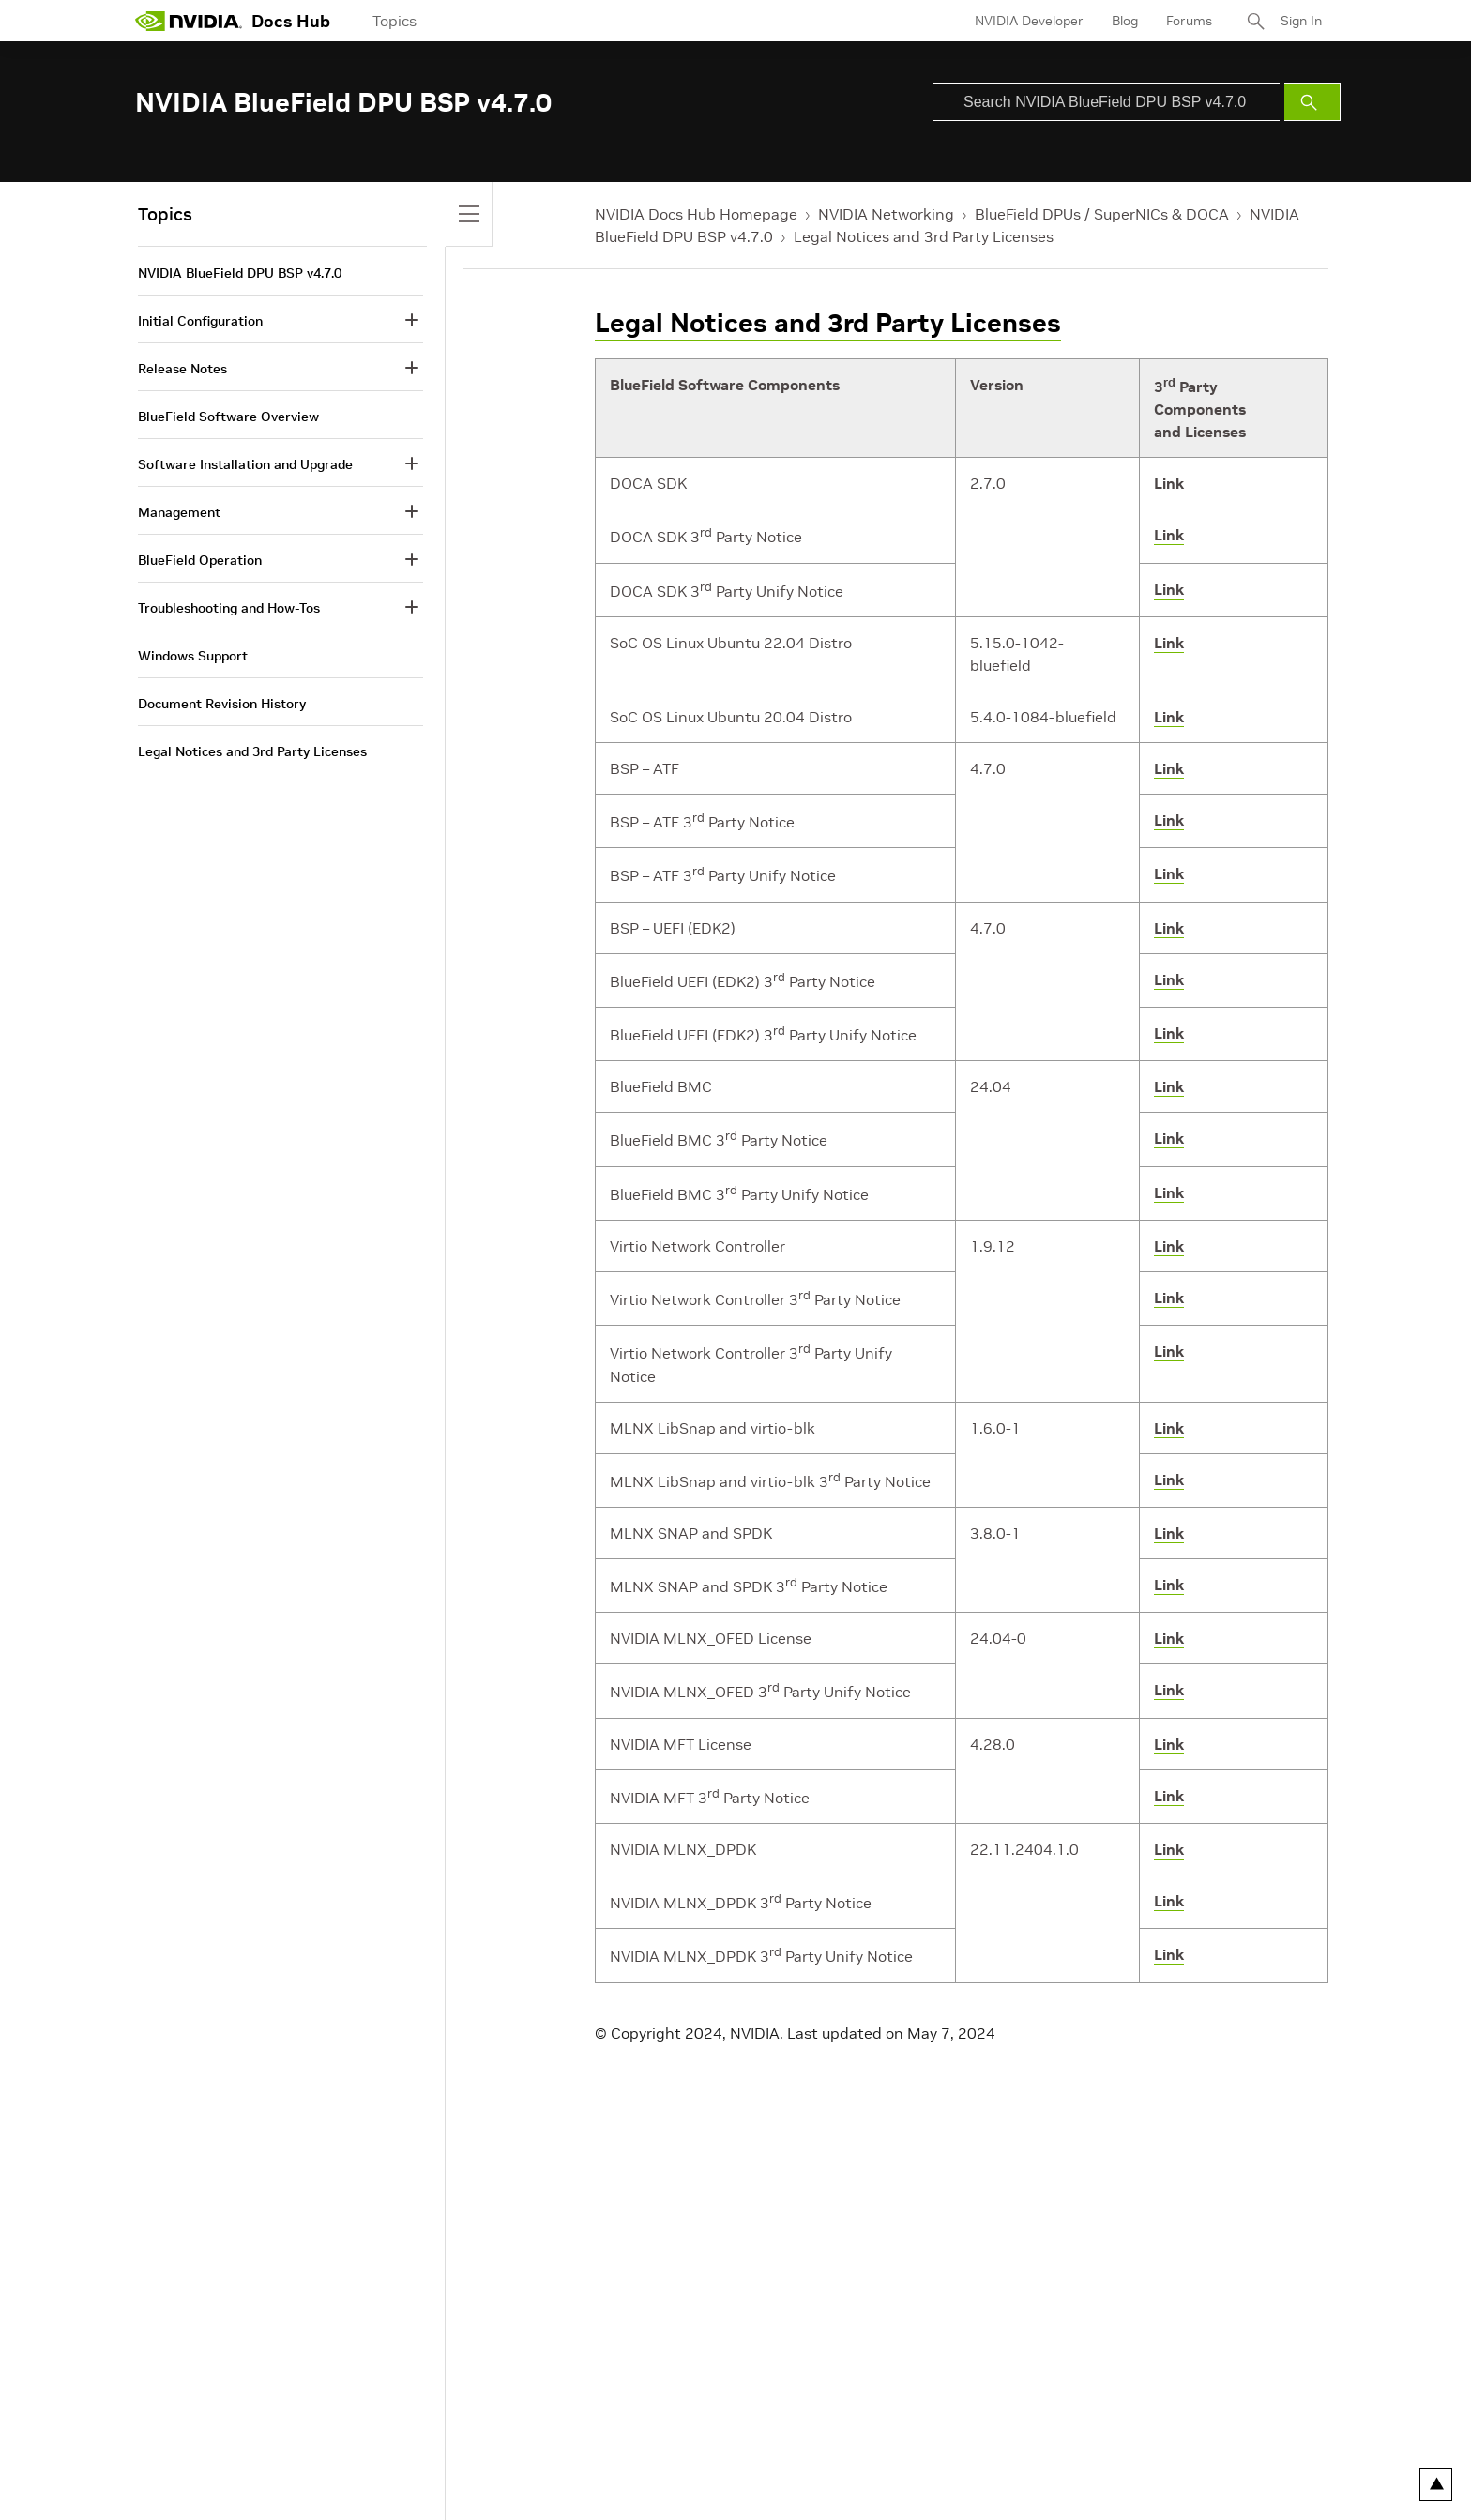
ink (1173, 1033)
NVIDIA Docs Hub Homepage (696, 214)
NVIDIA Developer (1029, 20)
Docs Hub (290, 21)
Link (1169, 483)
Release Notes (182, 368)
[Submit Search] (1312, 102)
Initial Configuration (200, 320)
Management (179, 512)
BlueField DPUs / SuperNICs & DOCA (1102, 214)
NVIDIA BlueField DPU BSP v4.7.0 (239, 273)
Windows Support (193, 655)
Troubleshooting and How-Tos (229, 608)
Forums (1189, 20)
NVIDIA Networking (886, 214)
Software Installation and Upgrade (245, 464)
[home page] (188, 20)
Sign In (1301, 20)
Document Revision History (222, 703)
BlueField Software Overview (228, 416)
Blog (1125, 20)
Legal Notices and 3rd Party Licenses (924, 236)
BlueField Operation (200, 560)
